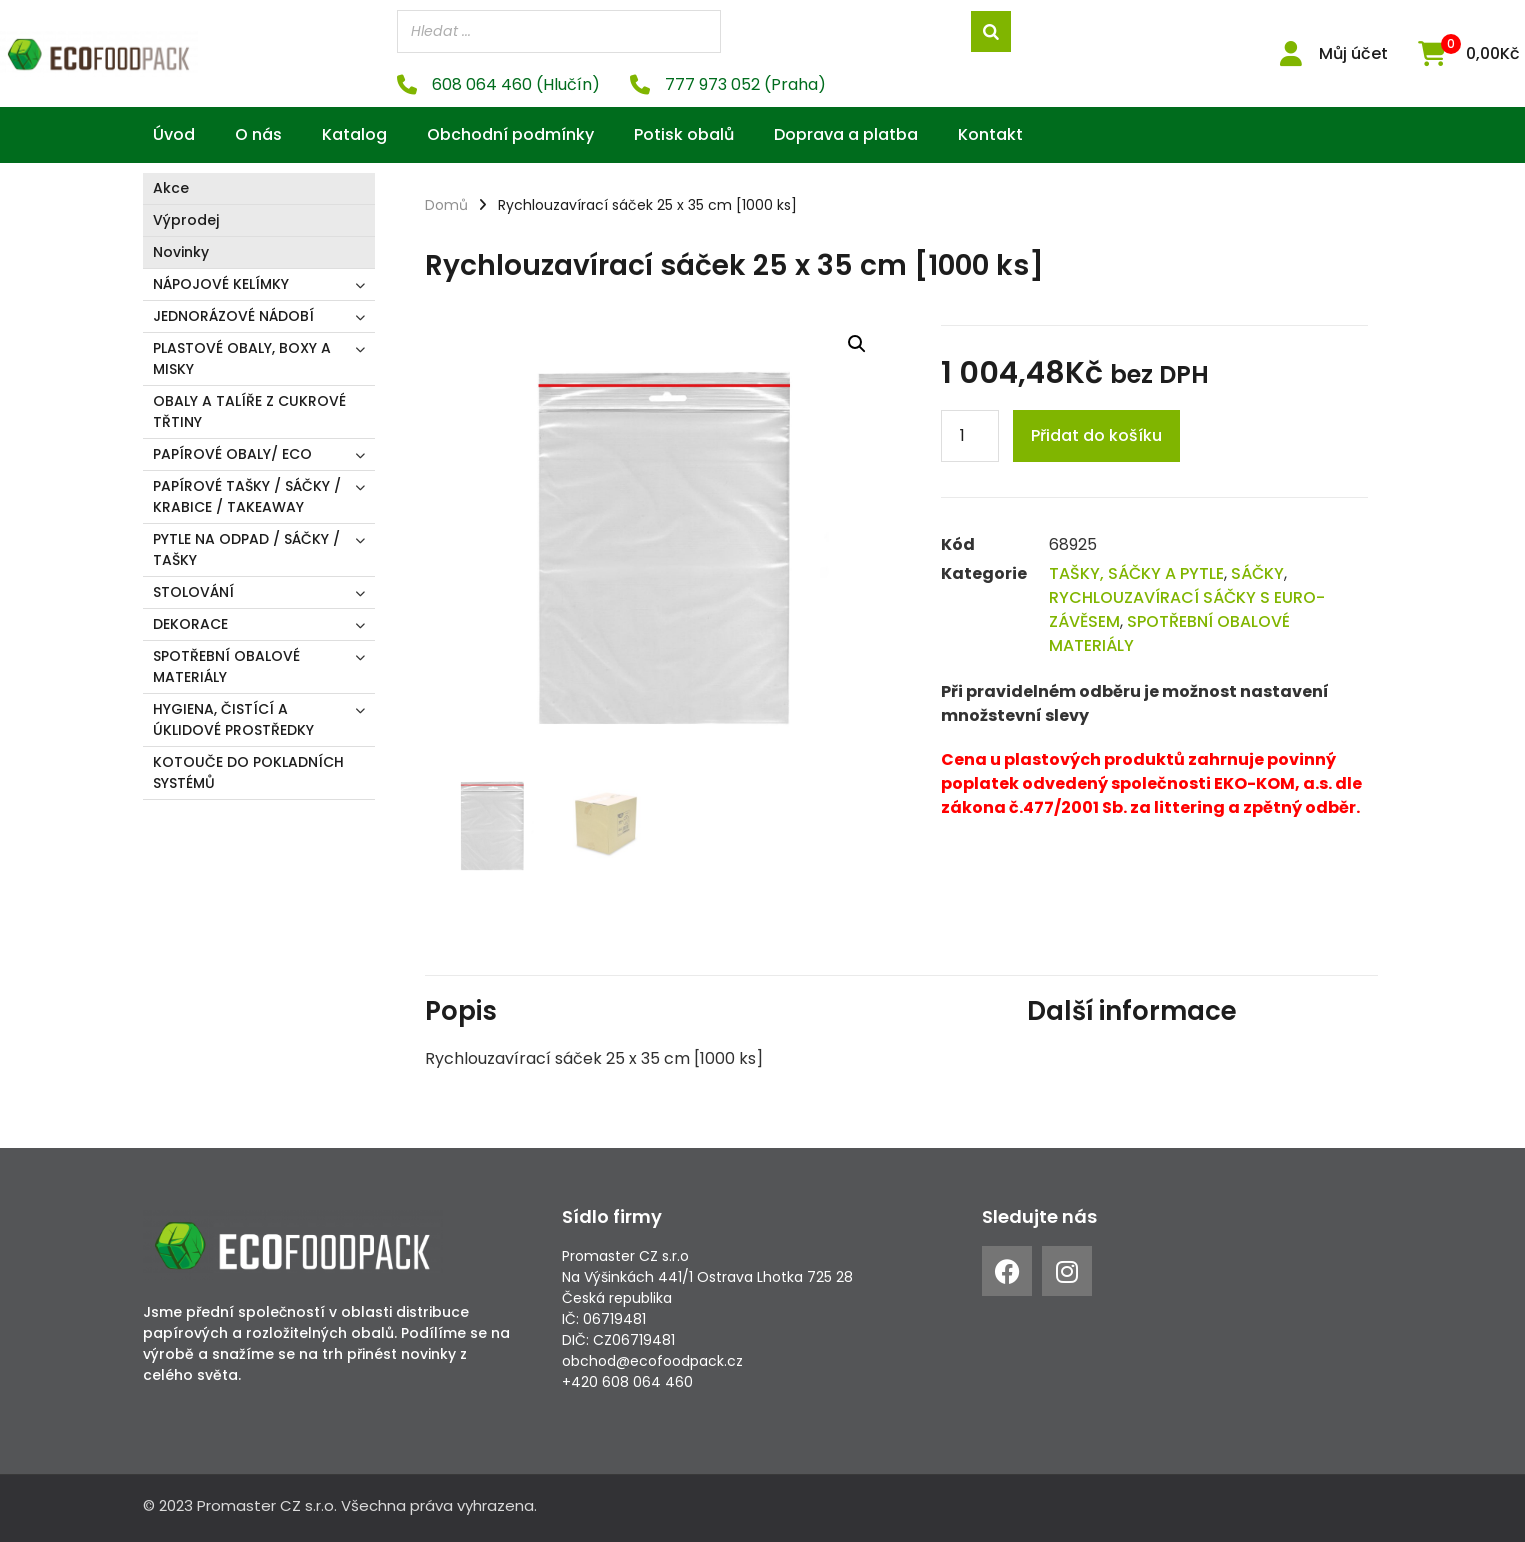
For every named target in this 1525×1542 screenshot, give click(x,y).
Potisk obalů (684, 134)
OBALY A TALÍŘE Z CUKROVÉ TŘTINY (249, 411)
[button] (857, 343)
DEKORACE (190, 624)
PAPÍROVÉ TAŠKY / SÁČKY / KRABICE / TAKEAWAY (247, 496)
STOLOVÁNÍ (193, 592)
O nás (258, 134)
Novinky (181, 252)
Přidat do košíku (1096, 435)
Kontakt (990, 134)
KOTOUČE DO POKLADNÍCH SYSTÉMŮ (248, 772)
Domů (446, 205)
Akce (171, 188)
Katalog (354, 134)
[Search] (991, 31)
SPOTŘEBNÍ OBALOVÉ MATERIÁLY (226, 666)
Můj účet (1353, 53)
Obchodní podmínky (510, 134)
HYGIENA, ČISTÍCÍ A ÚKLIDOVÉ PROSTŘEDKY (233, 719)
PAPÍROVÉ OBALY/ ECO (232, 454)
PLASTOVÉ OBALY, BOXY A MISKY (242, 358)
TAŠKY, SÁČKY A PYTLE (1136, 573)
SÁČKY (1257, 573)
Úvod (174, 134)
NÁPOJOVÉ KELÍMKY (221, 284)
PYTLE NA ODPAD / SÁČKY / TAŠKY (246, 549)
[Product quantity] (970, 436)
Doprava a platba (846, 134)
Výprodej (186, 220)
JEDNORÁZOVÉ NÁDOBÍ (233, 316)
